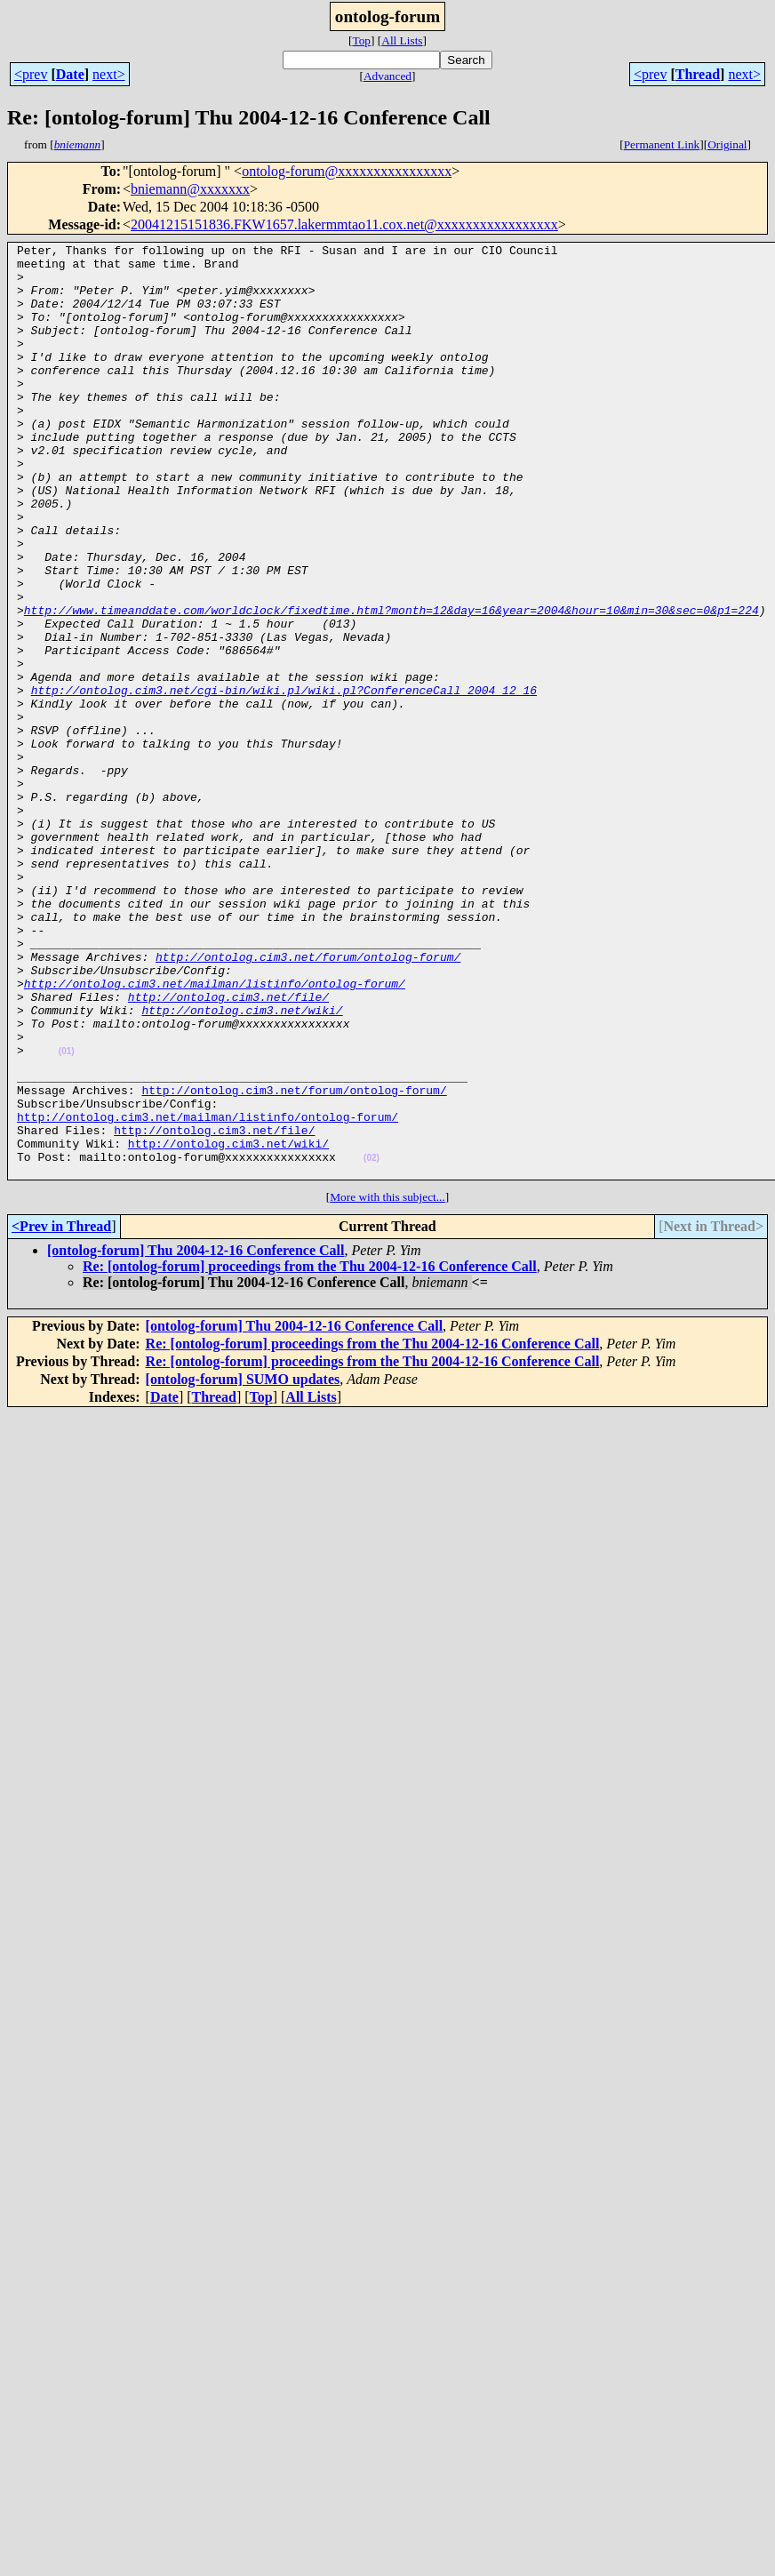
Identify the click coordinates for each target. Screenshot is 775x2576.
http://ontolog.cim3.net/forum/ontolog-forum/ (308, 1100)
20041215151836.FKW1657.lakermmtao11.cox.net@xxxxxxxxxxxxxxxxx (344, 224)
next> (108, 74)
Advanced (387, 76)
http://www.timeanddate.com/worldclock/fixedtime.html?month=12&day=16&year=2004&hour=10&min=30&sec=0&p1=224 (391, 684)
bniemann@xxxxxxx (190, 188)
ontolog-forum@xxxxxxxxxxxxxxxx (346, 171)
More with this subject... (387, 1383)
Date (70, 74)
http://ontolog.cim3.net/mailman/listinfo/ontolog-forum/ (214, 1132)
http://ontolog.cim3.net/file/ (228, 1148)
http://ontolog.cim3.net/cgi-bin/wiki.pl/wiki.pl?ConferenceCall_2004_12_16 (284, 780)
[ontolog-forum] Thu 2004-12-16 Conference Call (196, 1436)
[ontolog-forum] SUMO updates (243, 1565)
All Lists (401, 40)
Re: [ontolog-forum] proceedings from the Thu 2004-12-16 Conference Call (310, 1452)
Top (361, 40)
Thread (697, 74)
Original (727, 144)
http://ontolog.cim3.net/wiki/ (241, 1164)
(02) (372, 1342)
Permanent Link (662, 144)
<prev (30, 74)
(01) (67, 1214)
